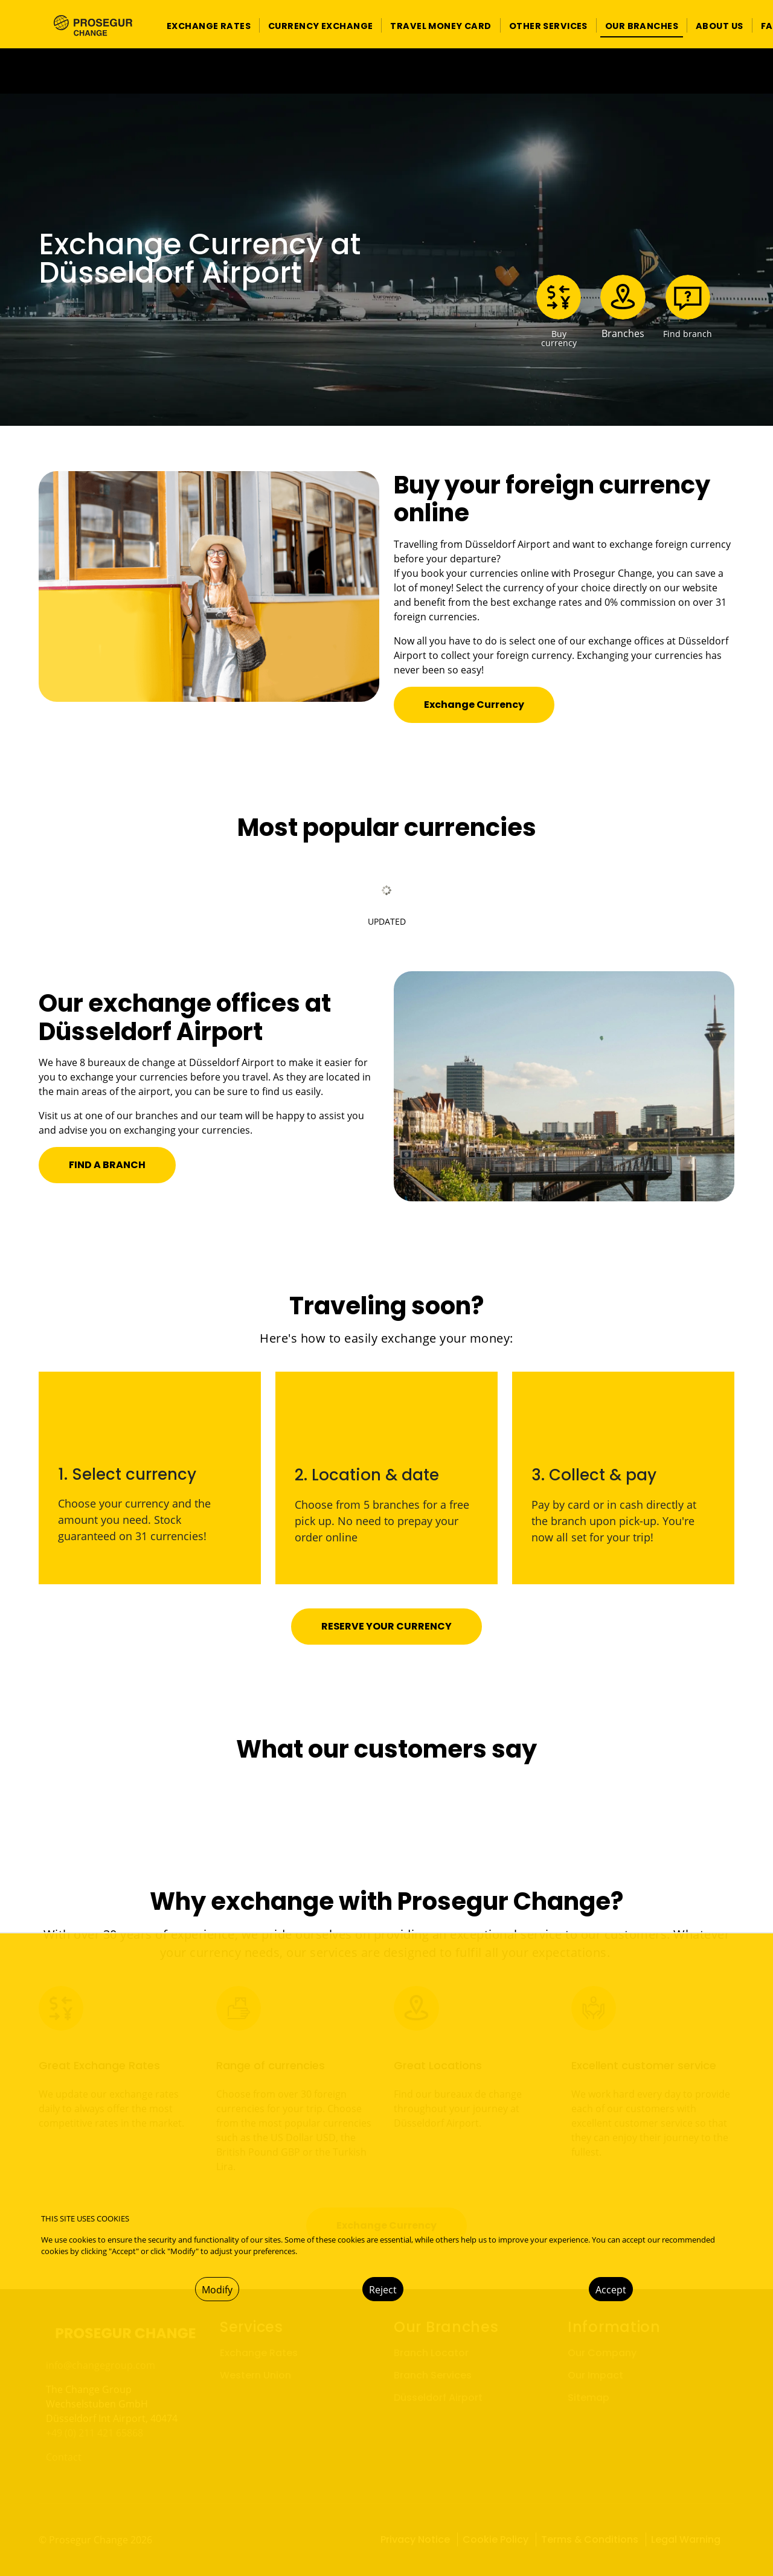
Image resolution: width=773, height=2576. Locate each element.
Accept (610, 2289)
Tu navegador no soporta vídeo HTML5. (386, 71)
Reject (383, 2289)
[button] (208, 25)
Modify (217, 2289)
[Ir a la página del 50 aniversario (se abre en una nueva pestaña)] (386, 71)
